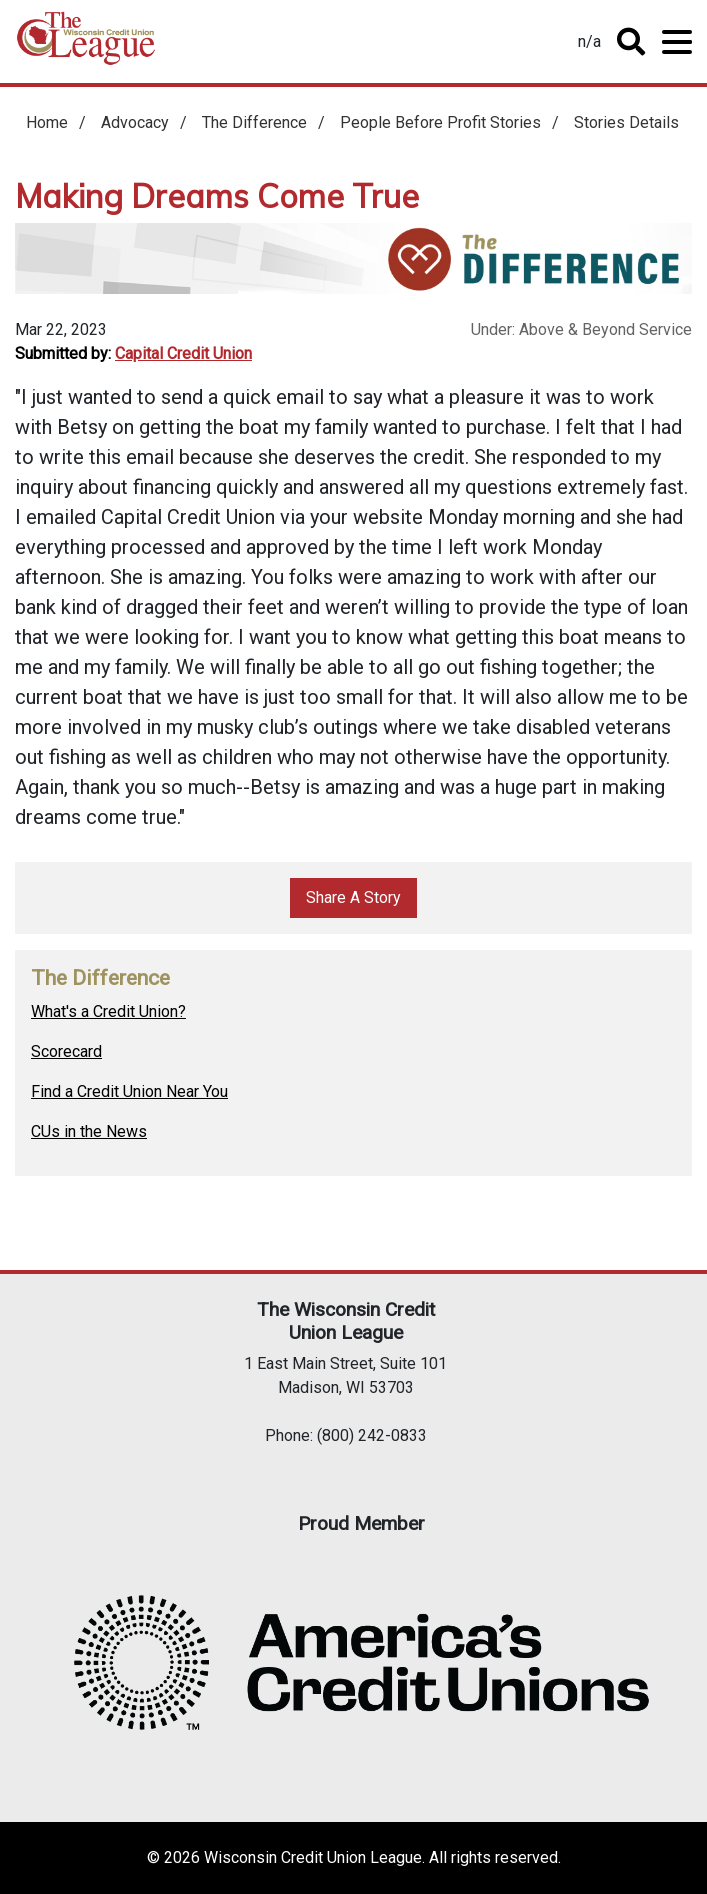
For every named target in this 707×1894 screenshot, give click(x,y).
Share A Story (353, 897)
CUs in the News (89, 1131)
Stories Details (626, 122)
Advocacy (135, 122)
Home (86, 45)
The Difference (254, 122)
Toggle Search (631, 42)
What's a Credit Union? (108, 1011)
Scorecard (66, 1051)
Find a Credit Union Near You (129, 1091)
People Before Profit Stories (440, 122)
